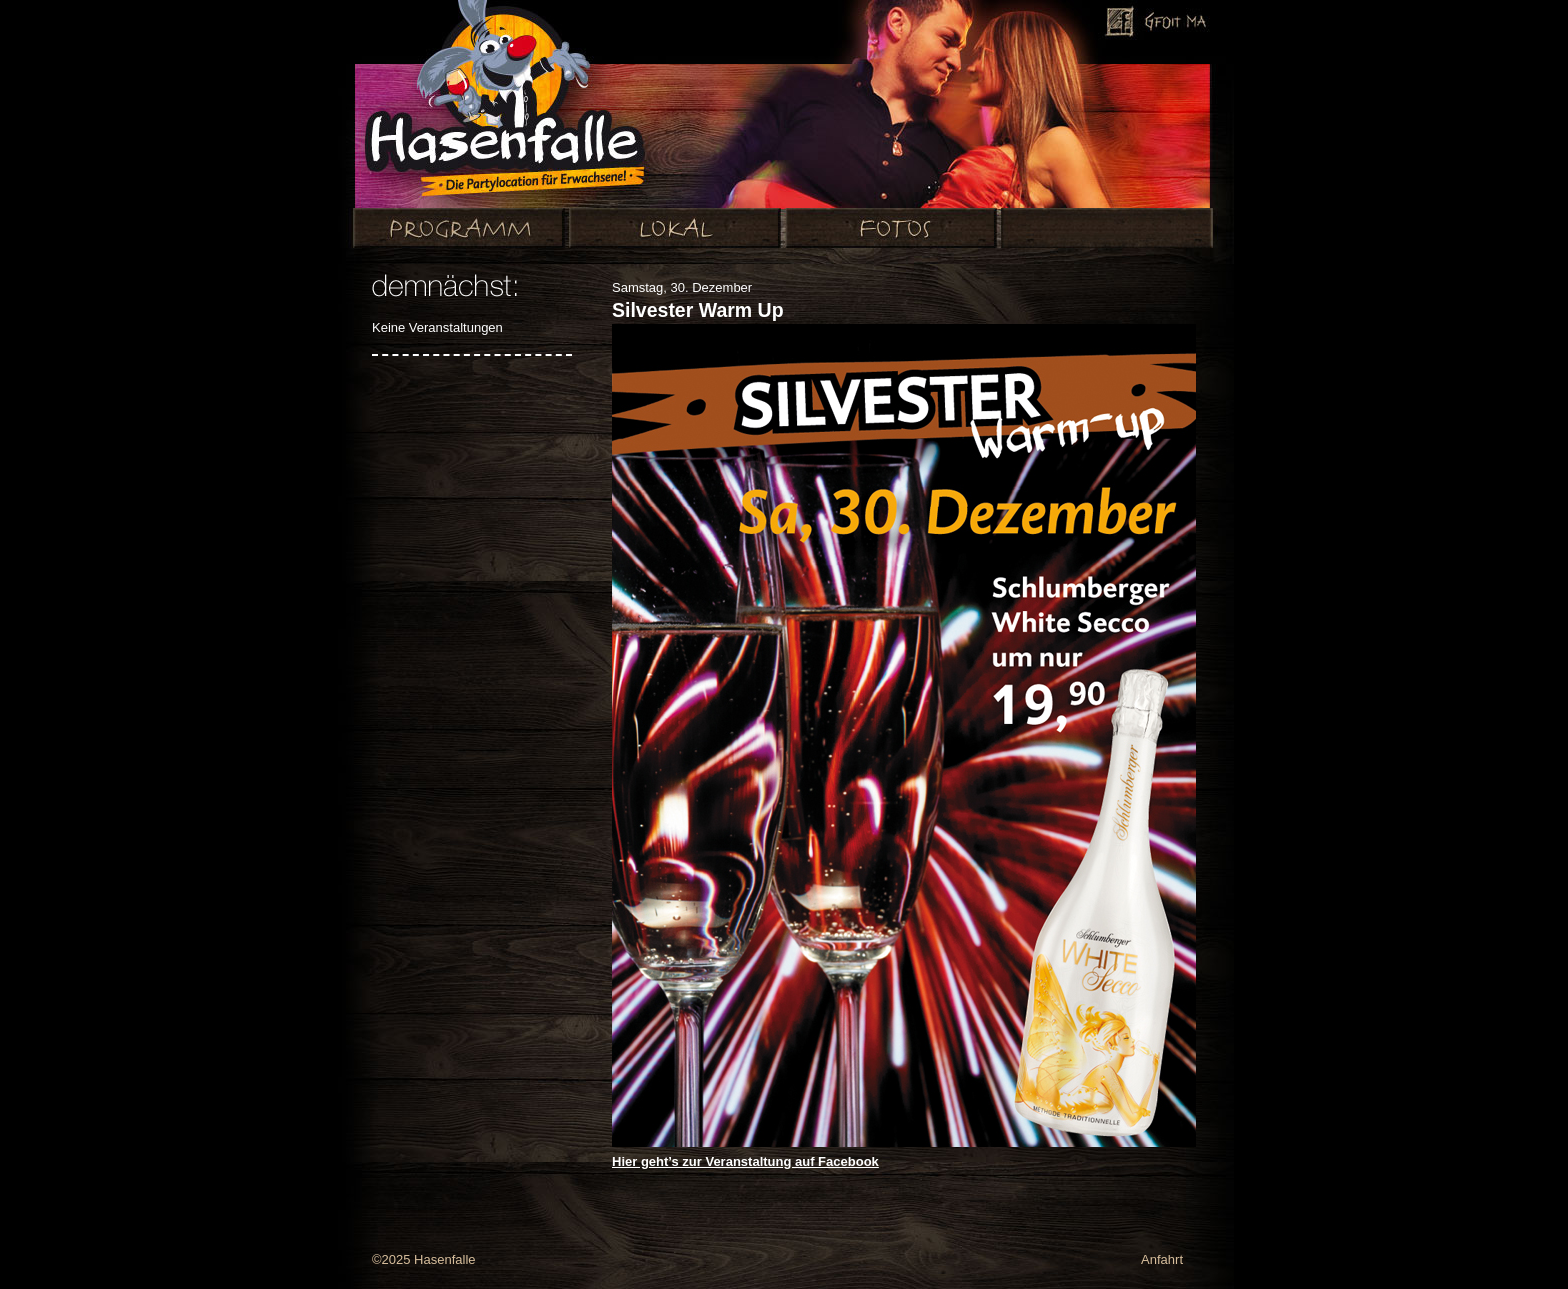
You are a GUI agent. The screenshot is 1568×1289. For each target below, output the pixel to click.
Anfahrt (1162, 1259)
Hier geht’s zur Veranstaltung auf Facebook (745, 1161)
